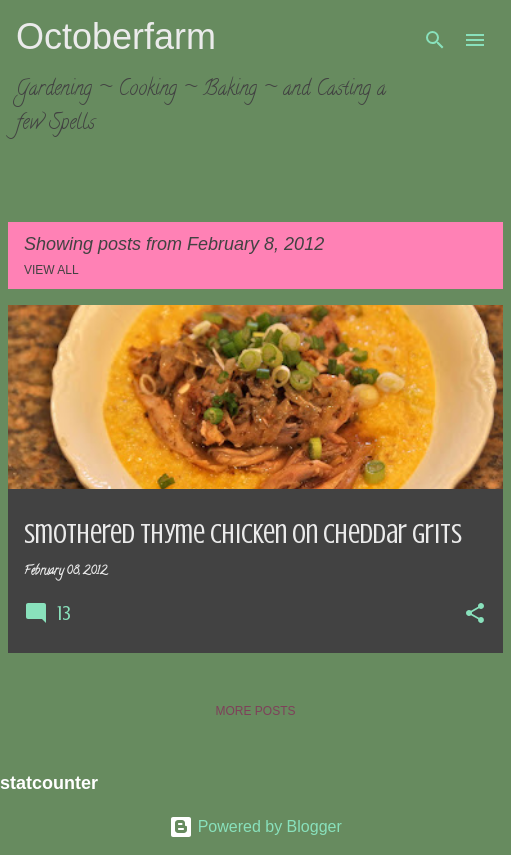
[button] (475, 615)
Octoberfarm (116, 36)
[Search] (435, 40)
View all (51, 270)
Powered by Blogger (255, 826)
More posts (255, 711)
